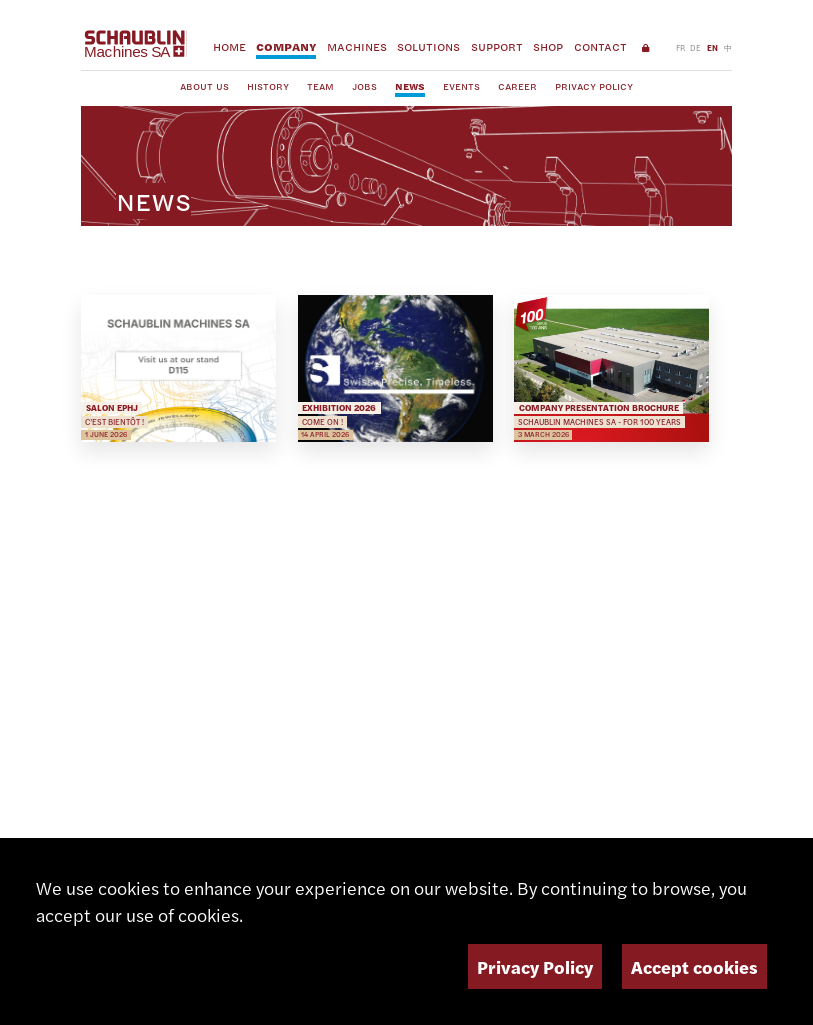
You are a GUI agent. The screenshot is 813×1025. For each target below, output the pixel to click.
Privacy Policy (594, 86)
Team (320, 86)
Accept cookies (694, 966)
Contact (600, 47)
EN (712, 47)
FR (680, 47)
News (410, 86)
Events (461, 86)
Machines (357, 47)
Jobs (364, 86)
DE (695, 47)
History (268, 86)
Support (497, 47)
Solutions (428, 47)
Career (517, 86)
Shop (548, 47)
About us (204, 86)
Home (229, 47)
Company (286, 47)
